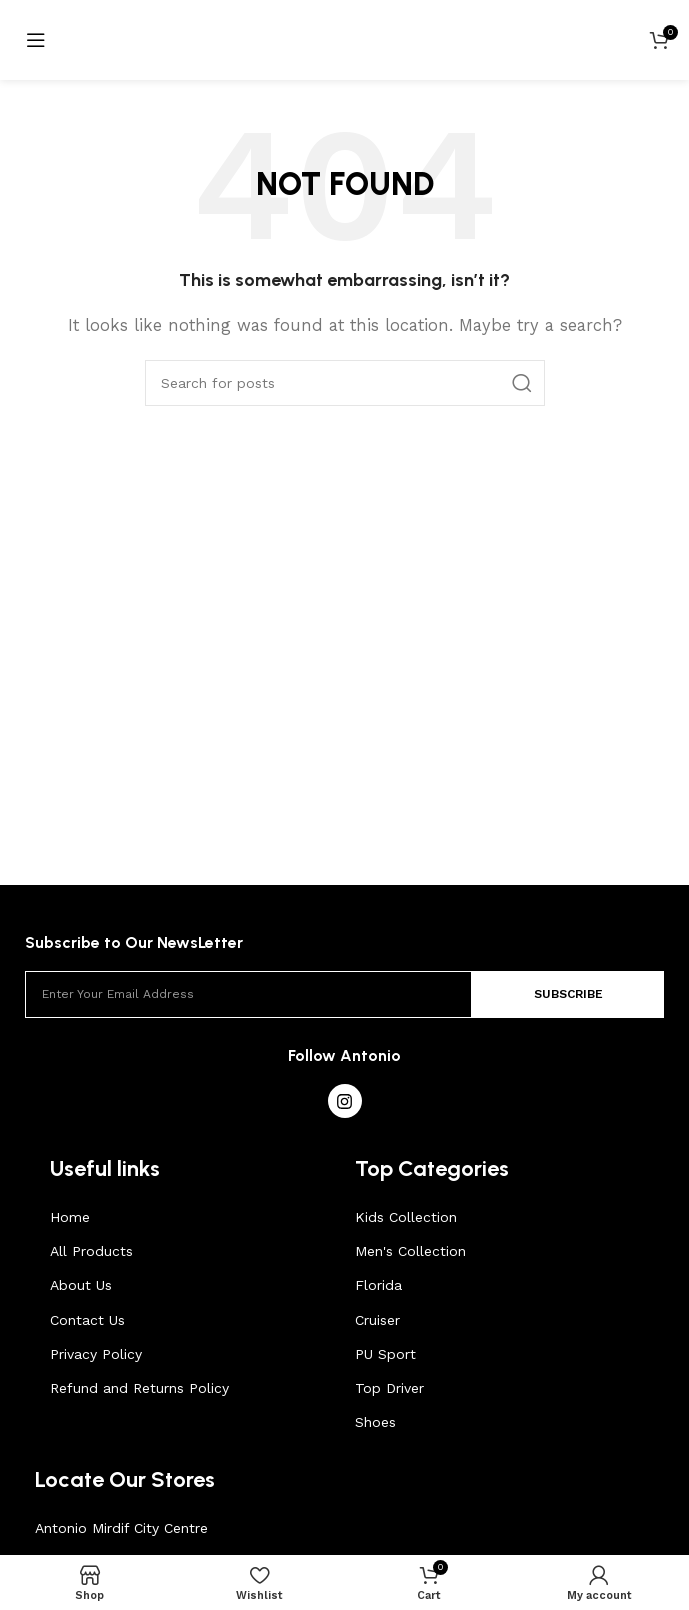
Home (70, 1217)
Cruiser (377, 1320)
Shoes (375, 1422)
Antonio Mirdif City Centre (121, 1528)
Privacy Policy (96, 1354)
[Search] (345, 383)
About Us (81, 1285)
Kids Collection (406, 1217)
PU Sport (385, 1354)
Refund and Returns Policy (139, 1388)
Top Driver (389, 1388)
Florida (378, 1285)
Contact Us (87, 1320)
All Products (91, 1251)
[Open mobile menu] (36, 40)
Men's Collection (410, 1251)
